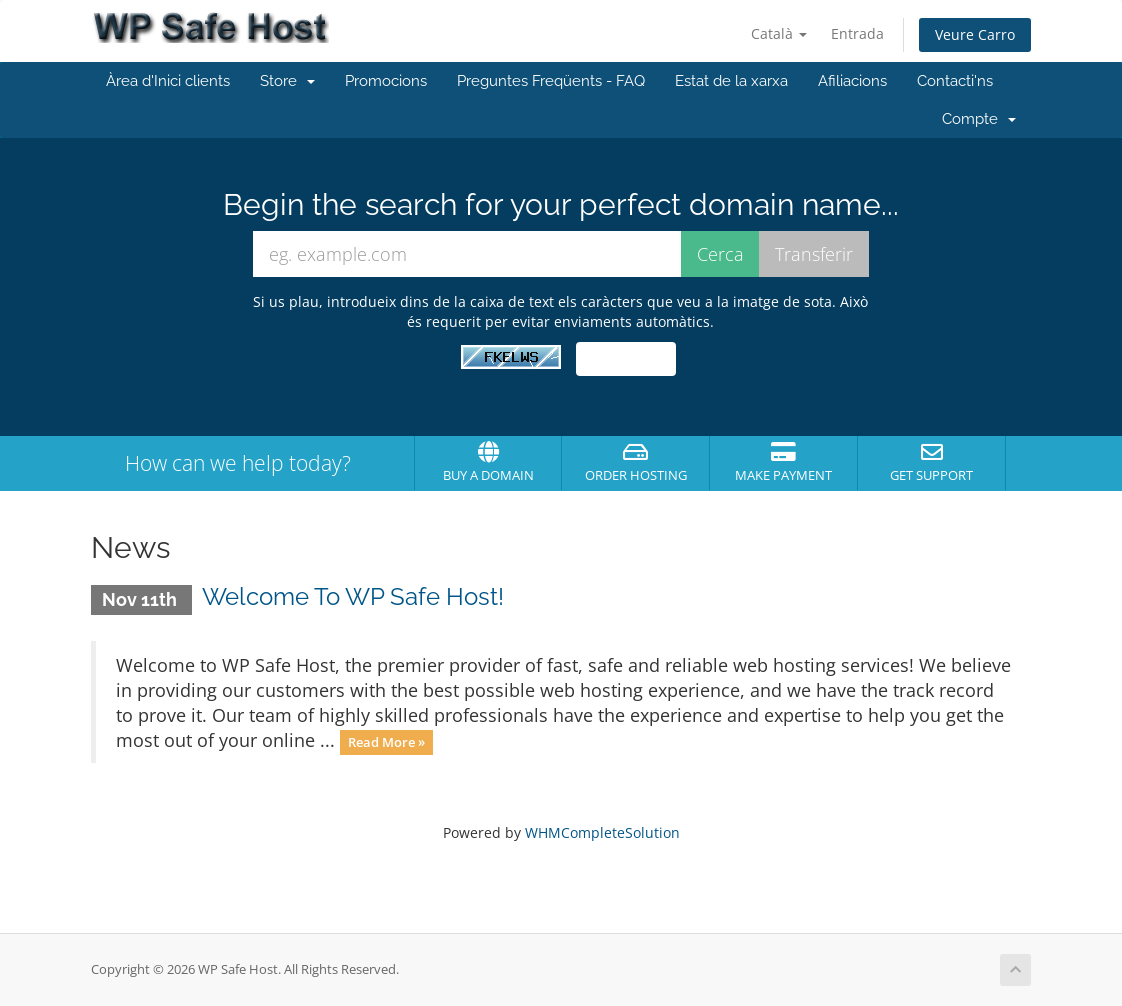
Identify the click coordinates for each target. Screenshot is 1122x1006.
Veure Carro (975, 34)
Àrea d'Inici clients (168, 81)
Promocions (386, 81)
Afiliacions (852, 81)
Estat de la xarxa (731, 81)
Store (287, 81)
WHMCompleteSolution (602, 832)
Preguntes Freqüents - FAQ (551, 81)
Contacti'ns (955, 81)
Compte (979, 119)
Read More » (386, 742)
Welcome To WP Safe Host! (353, 596)
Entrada (857, 33)
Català (779, 33)
